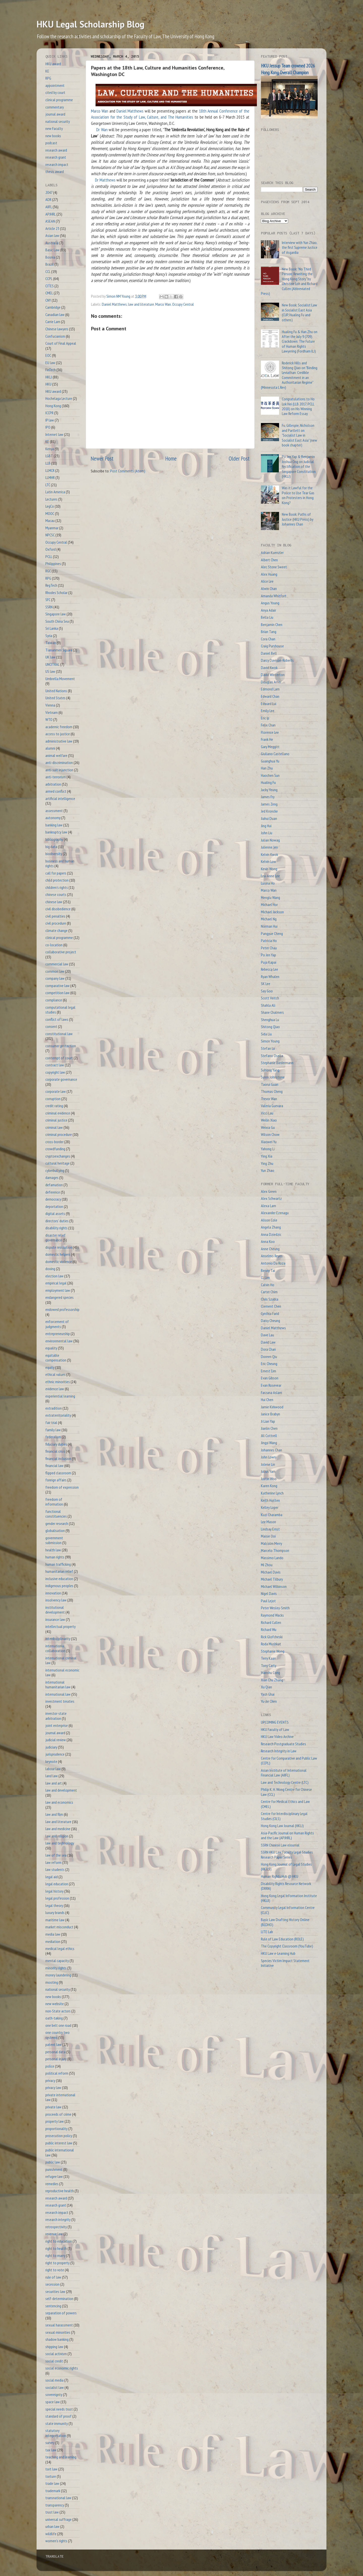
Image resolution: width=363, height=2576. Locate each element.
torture (50, 2476)
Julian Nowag (270, 840)
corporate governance (61, 1079)
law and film (54, 1814)
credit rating (54, 1105)
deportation (54, 1206)
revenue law (54, 2233)
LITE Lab (267, 1931)
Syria (48, 635)
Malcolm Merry (271, 1543)
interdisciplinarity (57, 1638)
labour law (53, 1768)
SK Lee (265, 983)
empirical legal (56, 1282)
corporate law (55, 1091)
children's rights (56, 887)
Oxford (50, 549)
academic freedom (58, 726)
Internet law (54, 434)
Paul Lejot (268, 1600)
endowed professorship (62, 1309)
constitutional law (59, 1033)
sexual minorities (57, 2332)
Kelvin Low (268, 861)
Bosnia (50, 257)
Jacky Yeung (269, 789)
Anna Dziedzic (271, 1234)
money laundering (58, 1974)
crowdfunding (55, 1148)
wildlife (50, 2533)
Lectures (51, 499)
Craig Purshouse (272, 645)
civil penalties (55, 916)
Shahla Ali (268, 1005)
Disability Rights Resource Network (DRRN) (286, 1886)
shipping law (54, 2346)
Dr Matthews (105, 180)
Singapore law (55, 613)
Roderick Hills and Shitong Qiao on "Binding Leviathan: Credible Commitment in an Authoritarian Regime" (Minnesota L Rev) (289, 375)
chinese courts (55, 894)
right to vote (54, 2269)
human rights (54, 1556)
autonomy (52, 817)
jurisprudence (55, 1754)
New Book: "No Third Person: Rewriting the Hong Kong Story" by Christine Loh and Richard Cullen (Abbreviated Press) (289, 281)
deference (52, 1192)
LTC (47, 484)
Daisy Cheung (270, 1320)
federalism (53, 1436)
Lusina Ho (268, 883)
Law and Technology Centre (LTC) (285, 1782)
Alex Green (269, 1191)
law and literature (141, 304)
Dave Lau (267, 1334)
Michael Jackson (272, 911)
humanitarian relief (59, 1571)
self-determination (59, 2298)
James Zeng (269, 804)
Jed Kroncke (269, 811)
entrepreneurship (57, 1333)
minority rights (56, 1967)
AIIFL (48, 206)
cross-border (54, 1141)
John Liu (266, 832)
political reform (56, 2073)
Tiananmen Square (58, 649)
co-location (54, 944)
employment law (57, 1290)
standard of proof (58, 2416)
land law (51, 1775)
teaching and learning (60, 2456)
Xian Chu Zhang (272, 1679)
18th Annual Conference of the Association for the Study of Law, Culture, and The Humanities (170, 114)
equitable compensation (55, 1358)
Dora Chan (268, 1349)
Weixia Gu (268, 1127)
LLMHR (50, 477)
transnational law (58, 2497)
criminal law (54, 1127)
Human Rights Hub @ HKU (279, 1876)
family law (53, 1429)
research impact (56, 164)
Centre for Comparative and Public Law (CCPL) (289, 1760)
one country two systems (57, 2035)
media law (52, 1934)
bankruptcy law (56, 831)
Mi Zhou (267, 1564)
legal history (54, 1891)
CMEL (49, 292)
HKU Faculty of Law (275, 1729)
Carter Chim (269, 1291)
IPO (47, 427)
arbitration (53, 784)
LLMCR (49, 470)
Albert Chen (269, 559)
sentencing (53, 2305)
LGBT (49, 455)
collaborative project (60, 951)
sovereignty (53, 2394)
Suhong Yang (270, 1069)
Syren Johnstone (273, 1077)
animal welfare (56, 755)
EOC (48, 355)
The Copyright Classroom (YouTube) (287, 1945)
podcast (51, 142)
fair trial (51, 1422)
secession (52, 2284)
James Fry (268, 796)
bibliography (54, 839)
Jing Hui (266, 825)
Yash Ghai (268, 1694)
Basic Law (52, 249)
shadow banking (57, 2339)
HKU (48, 384)
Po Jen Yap (268, 954)
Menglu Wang (270, 897)
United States (55, 697)
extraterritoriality (58, 1415)
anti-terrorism (55, 776)
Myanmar (51, 527)
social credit (54, 2360)
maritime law (55, 1919)
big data (51, 846)
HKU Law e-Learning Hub (278, 1953)
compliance (53, 999)
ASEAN (50, 221)
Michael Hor (269, 904)
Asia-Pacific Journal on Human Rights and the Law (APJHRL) (287, 1835)
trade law (52, 2483)
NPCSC (50, 534)
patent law (53, 2044)
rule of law (53, 2277)
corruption (52, 1098)
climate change (56, 930)
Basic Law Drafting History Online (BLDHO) (285, 1922)
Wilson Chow (270, 1134)
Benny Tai (268, 1270)
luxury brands (55, 1912)
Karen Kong (269, 1485)
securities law (55, 2291)
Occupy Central (183, 304)
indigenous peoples (59, 1585)
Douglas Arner (271, 681)
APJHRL (50, 214)
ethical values (55, 1374)
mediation (52, 1941)
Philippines (53, 563)
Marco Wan (99, 111)
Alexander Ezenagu (275, 1212)
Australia (51, 242)
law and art (53, 1783)
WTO (48, 719)
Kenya (49, 448)
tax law (50, 2449)
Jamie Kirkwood (272, 1406)
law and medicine (57, 1828)
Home (171, 458)
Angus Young (270, 602)
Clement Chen (271, 1306)
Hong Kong (53, 405)
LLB (47, 463)
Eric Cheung (269, 1363)
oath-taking (54, 2018)
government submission (54, 1540)
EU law (50, 362)
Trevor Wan (269, 1098)
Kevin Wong (269, 868)
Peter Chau (269, 947)
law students (55, 1869)
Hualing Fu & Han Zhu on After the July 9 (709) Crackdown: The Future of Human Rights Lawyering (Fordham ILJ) (299, 341)
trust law (52, 2512)
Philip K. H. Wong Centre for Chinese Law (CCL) (286, 1792)
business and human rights (59, 863)
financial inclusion (58, 1458)
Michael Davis (271, 1572)
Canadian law (55, 314)
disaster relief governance (55, 1237)
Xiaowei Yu (269, 1141)
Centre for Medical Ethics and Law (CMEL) (285, 1804)
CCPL (48, 278)
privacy (50, 2080)
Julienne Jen (269, 847)
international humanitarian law (58, 1684)
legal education (56, 1883)
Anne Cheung (270, 1248)
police (49, 2066)
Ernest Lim (268, 1370)
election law (54, 1275)
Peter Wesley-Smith (275, 1607)
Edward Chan (270, 696)
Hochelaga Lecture (58, 398)
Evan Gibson (269, 1377)
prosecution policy (58, 2135)
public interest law (58, 2142)
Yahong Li (268, 1148)
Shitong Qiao (270, 1026)
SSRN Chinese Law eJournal (280, 1845)
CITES (49, 285)
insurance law (55, 1619)
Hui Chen (267, 1399)
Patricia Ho (269, 940)
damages (51, 1177)
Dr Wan (101, 129)
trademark (52, 2490)
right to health (56, 2248)
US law (50, 671)
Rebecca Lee (269, 969)
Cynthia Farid (270, 1313)
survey (49, 2442)
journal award (55, 114)
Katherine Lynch (272, 1492)
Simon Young (270, 1040)
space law (52, 2401)
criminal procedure (58, 1134)
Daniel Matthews (130, 111)
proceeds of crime (58, 2114)
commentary (54, 107)
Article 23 (52, 228)
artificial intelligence (60, 798)
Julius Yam (268, 1471)
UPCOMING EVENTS (275, 1722)
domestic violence (58, 1261)
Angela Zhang (271, 1227)
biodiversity (53, 853)
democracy (53, 1199)
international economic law (62, 1672)
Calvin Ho (267, 1284)
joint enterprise (56, 1725)
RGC (48, 570)
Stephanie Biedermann (277, 1062)
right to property (57, 2262)
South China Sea (57, 621)
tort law (51, 2468)
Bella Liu (267, 617)
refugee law (54, 2176)
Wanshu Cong (270, 1672)
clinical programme (59, 99)
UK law (50, 656)
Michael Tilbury (272, 1579)
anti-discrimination (59, 762)
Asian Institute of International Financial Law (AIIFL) (284, 1773)
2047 (48, 192)
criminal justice (56, 1120)
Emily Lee (267, 710)
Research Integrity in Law (278, 1750)
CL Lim (265, 1277)
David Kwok (269, 667)
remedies (51, 2183)
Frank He (267, 739)
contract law (54, 1064)
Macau (50, 520)
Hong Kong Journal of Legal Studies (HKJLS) (286, 1866)
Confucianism (55, 336)
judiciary (51, 1747)
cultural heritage (57, 1163)
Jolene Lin (268, 1464)
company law (55, 978)
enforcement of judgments (57, 1324)
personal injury (56, 2058)
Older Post (239, 458)
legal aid (51, 1876)
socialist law (54, 2387)
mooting (51, 1982)
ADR (48, 199)
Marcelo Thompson (275, 1550)
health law (53, 1549)
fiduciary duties (56, 1444)
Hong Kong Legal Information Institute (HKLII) (289, 1898)
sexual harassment (59, 2324)
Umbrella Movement (60, 678)
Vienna (50, 705)
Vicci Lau (267, 1113)
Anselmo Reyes (272, 1255)
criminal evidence (57, 1113)
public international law (59, 2152)
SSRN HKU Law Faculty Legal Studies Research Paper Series (287, 1854)
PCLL (48, 556)
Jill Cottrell (269, 1435)
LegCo (49, 506)
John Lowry (269, 1456)
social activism (56, 2353)
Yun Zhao (267, 1170)
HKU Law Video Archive (277, 1736)
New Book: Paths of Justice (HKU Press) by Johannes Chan (297, 519)
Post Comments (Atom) (127, 470)
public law (52, 2162)
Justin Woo (269, 1478)
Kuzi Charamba (271, 1514)
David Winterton (273, 674)
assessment (54, 810)
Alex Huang (269, 574)
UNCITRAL (52, 664)
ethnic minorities (57, 1381)
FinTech (50, 369)
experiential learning (60, 1396)
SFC (47, 599)
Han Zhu (267, 768)
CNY (48, 300)
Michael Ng (269, 918)
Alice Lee (267, 581)
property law (54, 2121)
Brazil (49, 264)
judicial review (55, 1739)
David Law (268, 1342)
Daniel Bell (269, 653)
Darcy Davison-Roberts (277, 660)
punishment (54, 2169)
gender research (56, 1523)
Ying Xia (266, 1156)
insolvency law (56, 1600)
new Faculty (54, 128)
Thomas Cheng (272, 1091)
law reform (53, 1862)
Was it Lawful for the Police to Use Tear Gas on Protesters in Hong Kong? (298, 495)
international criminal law (61, 1660)
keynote (51, 1761)
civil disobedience (58, 908)
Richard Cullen (271, 1622)
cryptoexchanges (57, 1156)
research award (56, 150)
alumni (50, 748)
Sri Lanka (51, 628)
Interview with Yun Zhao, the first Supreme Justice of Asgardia (299, 247)
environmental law (59, 1340)
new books (53, 135)
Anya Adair (268, 610)
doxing (50, 1268)
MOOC (49, 513)
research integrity (58, 2219)
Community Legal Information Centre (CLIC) (288, 1910)
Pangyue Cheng (272, 933)
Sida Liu (266, 1033)
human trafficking (58, 1564)
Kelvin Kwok (269, 854)
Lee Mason (268, 1521)
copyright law (55, 1072)
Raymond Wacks (272, 1615)
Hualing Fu (268, 782)
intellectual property (60, 1626)
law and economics (59, 1802)
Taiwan (50, 642)
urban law (52, 2526)
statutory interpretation (55, 2433)
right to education (58, 2241)
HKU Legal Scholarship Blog (90, 24)
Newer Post (102, 458)
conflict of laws (56, 1019)
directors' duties (57, 1220)
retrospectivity (56, 2226)
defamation (54, 1184)
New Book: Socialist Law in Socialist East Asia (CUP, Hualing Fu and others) (299, 312)
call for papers (55, 873)
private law (53, 2106)
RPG (48, 78)
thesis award (54, 171)
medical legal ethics (59, 1948)
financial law (54, 1465)
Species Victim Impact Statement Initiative (285, 1963)
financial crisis (55, 1451)
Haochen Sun (270, 775)
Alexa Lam (268, 1205)
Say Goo (267, 990)
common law (54, 971)
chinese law (53, 901)
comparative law (57, 985)
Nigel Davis (269, 1593)
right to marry (55, 2255)
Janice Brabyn (270, 1413)
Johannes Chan (271, 1449)
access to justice (57, 733)
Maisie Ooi (268, 1536)
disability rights (56, 1227)
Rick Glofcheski (272, 1636)
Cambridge (52, 307)
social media (54, 2380)
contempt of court (59, 1057)
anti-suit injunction (59, 769)
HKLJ (48, 376)
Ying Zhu (267, 1163)
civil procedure (55, 923)
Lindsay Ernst (270, 1528)
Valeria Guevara (272, 1105)
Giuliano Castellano (275, 753)
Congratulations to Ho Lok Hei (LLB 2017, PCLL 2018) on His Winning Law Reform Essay (298, 406)
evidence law (54, 1388)
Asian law (52, 235)
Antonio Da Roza (273, 1263)
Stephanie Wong (272, 1651)
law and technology (59, 1843)
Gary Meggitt (270, 746)
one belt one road (58, 2025)
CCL (47, 271)
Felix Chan (268, 724)
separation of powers (61, 2312)
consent (51, 1026)
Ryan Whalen (270, 976)
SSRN (49, 606)
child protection (57, 880)
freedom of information (54, 1502)
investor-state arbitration (56, 1716)
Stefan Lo (268, 1048)
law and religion (56, 1835)
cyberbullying (54, 1170)
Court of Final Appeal (60, 343)
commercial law (56, 963)
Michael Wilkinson (274, 1586)
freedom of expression (62, 1487)
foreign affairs (56, 1479)
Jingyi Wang (269, 1442)
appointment (55, 85)
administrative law (58, 741)
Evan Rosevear (271, 1385)
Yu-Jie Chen (269, 1701)
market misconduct (59, 1926)
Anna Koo (268, 1241)
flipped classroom (58, 1472)
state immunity (56, 2423)
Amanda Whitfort (273, 595)
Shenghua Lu (270, 1019)
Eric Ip (265, 717)
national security (57, 121)
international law (58, 1694)
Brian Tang (268, 631)
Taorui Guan (269, 1084)
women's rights (56, 2540)
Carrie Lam (52, 321)
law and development (61, 1790)
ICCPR (49, 412)
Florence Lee (270, 732)
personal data (55, 2051)
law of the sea (56, 1855)
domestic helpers (57, 1254)
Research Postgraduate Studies (283, 1743)
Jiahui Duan (269, 818)
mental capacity (57, 1960)
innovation (53, 1592)
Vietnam (51, 712)
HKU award (53, 63)
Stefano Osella (272, 1055)
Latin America (55, 491)
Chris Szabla (269, 1299)
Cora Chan (268, 638)
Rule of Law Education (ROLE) (282, 1938)
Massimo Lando (272, 1557)
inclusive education (59, 1578)
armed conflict (55, 791)
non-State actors (58, 2010)
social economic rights (61, 2368)
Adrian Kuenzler (272, 552)
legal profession (57, 1898)
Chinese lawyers (56, 328)
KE (47, 71)
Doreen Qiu (269, 1356)
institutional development (55, 1610)
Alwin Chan (269, 588)
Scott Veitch (270, 997)
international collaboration (55, 1648)
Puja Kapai (268, 962)
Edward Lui (268, 703)
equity (49, 1367)
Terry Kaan (268, 1658)
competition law (57, 992)
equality (51, 1347)
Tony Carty (268, 1665)
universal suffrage (58, 2519)
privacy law (53, 2087)
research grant (55, 157)
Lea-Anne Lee (270, 875)
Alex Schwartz (271, 1198)
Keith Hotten (270, 1500)
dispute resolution (58, 1247)
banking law (54, 824)
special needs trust (59, 2409)
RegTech (51, 585)
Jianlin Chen (269, 1428)
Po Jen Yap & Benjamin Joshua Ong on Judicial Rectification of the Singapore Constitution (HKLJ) (299, 466)
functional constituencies (56, 1514)
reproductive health (59, 2190)
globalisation (55, 1530)
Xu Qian (266, 1686)
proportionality (56, 2128)
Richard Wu (268, 1629)
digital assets (55, 1213)
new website (54, 2003)
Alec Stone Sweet (274, 566)
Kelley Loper (269, 1507)
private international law (60, 2097)
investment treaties (59, 1701)
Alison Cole (269, 1220)
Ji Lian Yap (268, 1421)
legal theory (54, 1905)
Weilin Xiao (269, 1120)
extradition (53, 1408)
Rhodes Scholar (56, 592)
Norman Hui (269, 926)
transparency (54, 2505)
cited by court (55, 92)
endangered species (59, 1297)
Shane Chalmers (272, 1012)
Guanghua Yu (270, 760)
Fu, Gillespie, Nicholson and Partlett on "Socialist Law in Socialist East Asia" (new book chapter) (299, 435)
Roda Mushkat (271, 1643)
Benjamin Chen (271, 624)
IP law (49, 420)
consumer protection (60, 1045)
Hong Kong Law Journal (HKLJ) (282, 1825)
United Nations (56, 690)
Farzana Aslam (271, 1392)
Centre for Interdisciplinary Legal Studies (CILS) (284, 1816)
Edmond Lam (270, 688)
